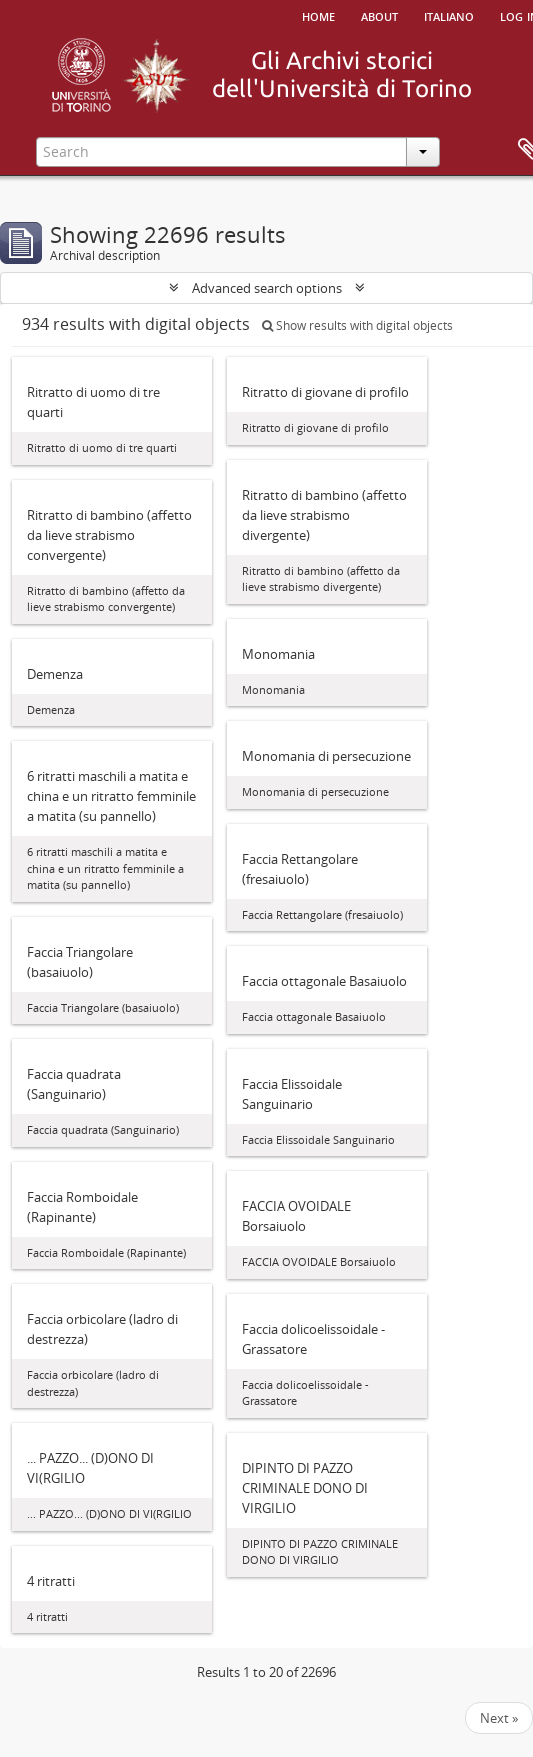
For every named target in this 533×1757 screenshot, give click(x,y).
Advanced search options (267, 288)
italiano (449, 15)
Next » (499, 1718)
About (379, 15)
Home (318, 15)
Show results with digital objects (357, 325)
